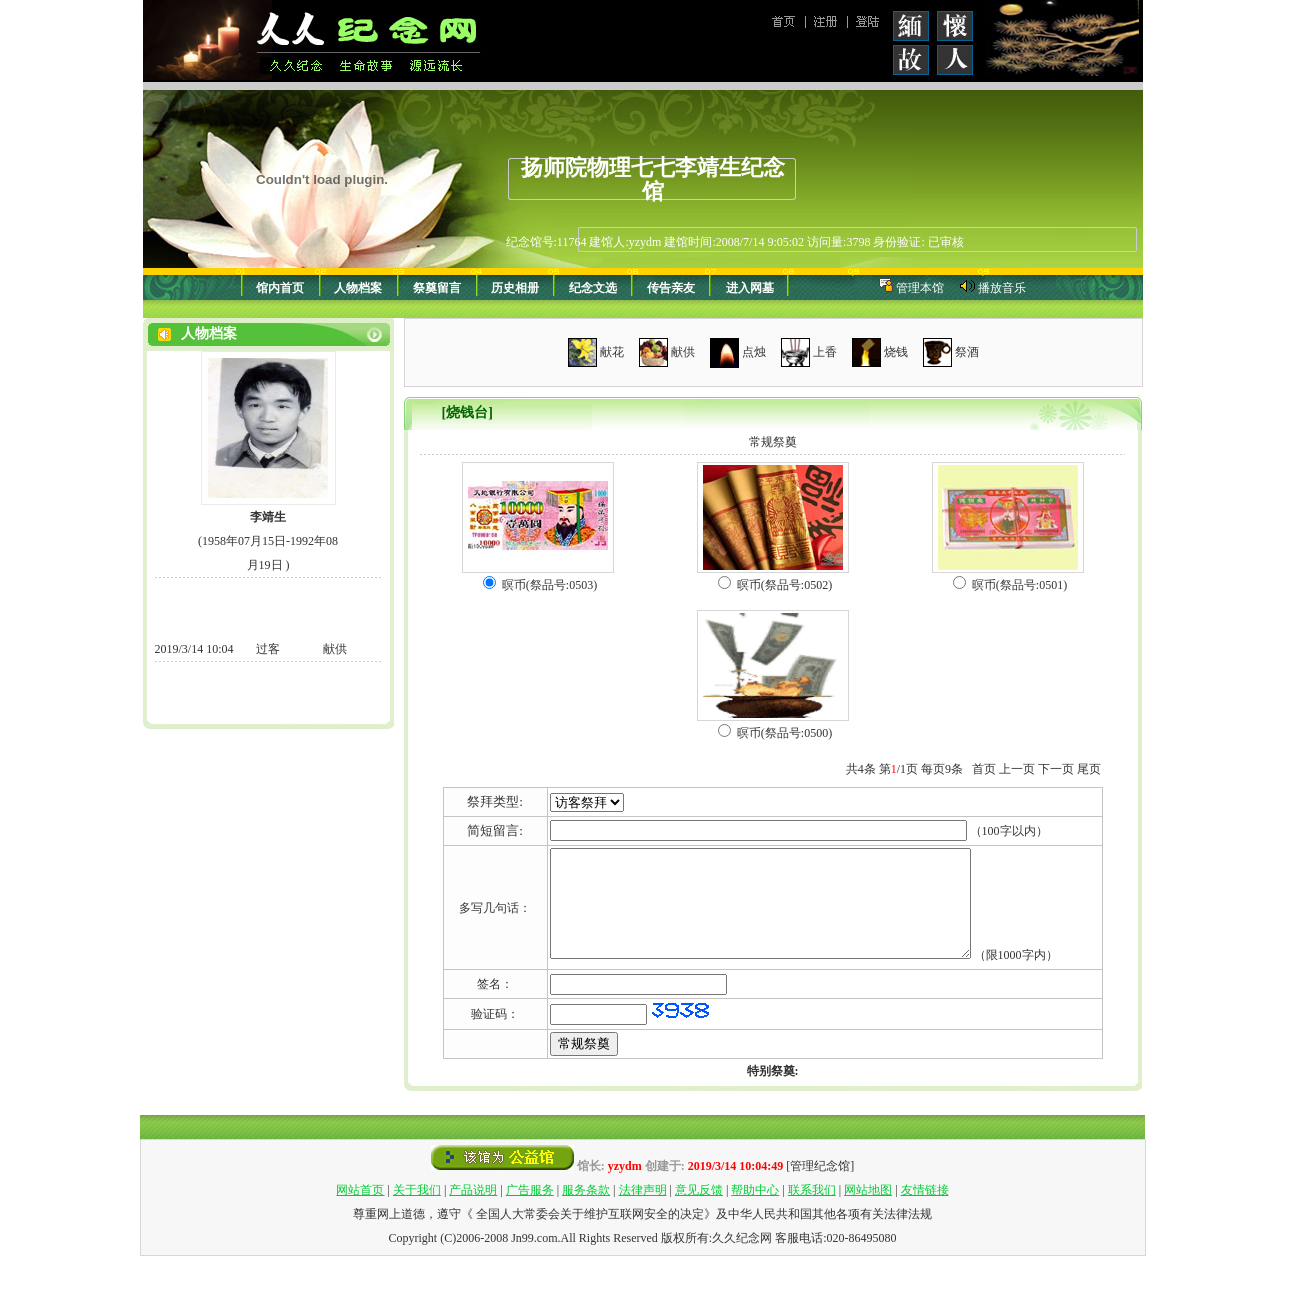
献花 (612, 351)
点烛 (754, 351)
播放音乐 (1002, 288)
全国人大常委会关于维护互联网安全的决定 (588, 1259)
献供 (683, 351)
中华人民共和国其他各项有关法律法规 (830, 1259)
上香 (825, 351)
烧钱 (896, 351)
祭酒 (967, 351)
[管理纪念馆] (820, 1211)
